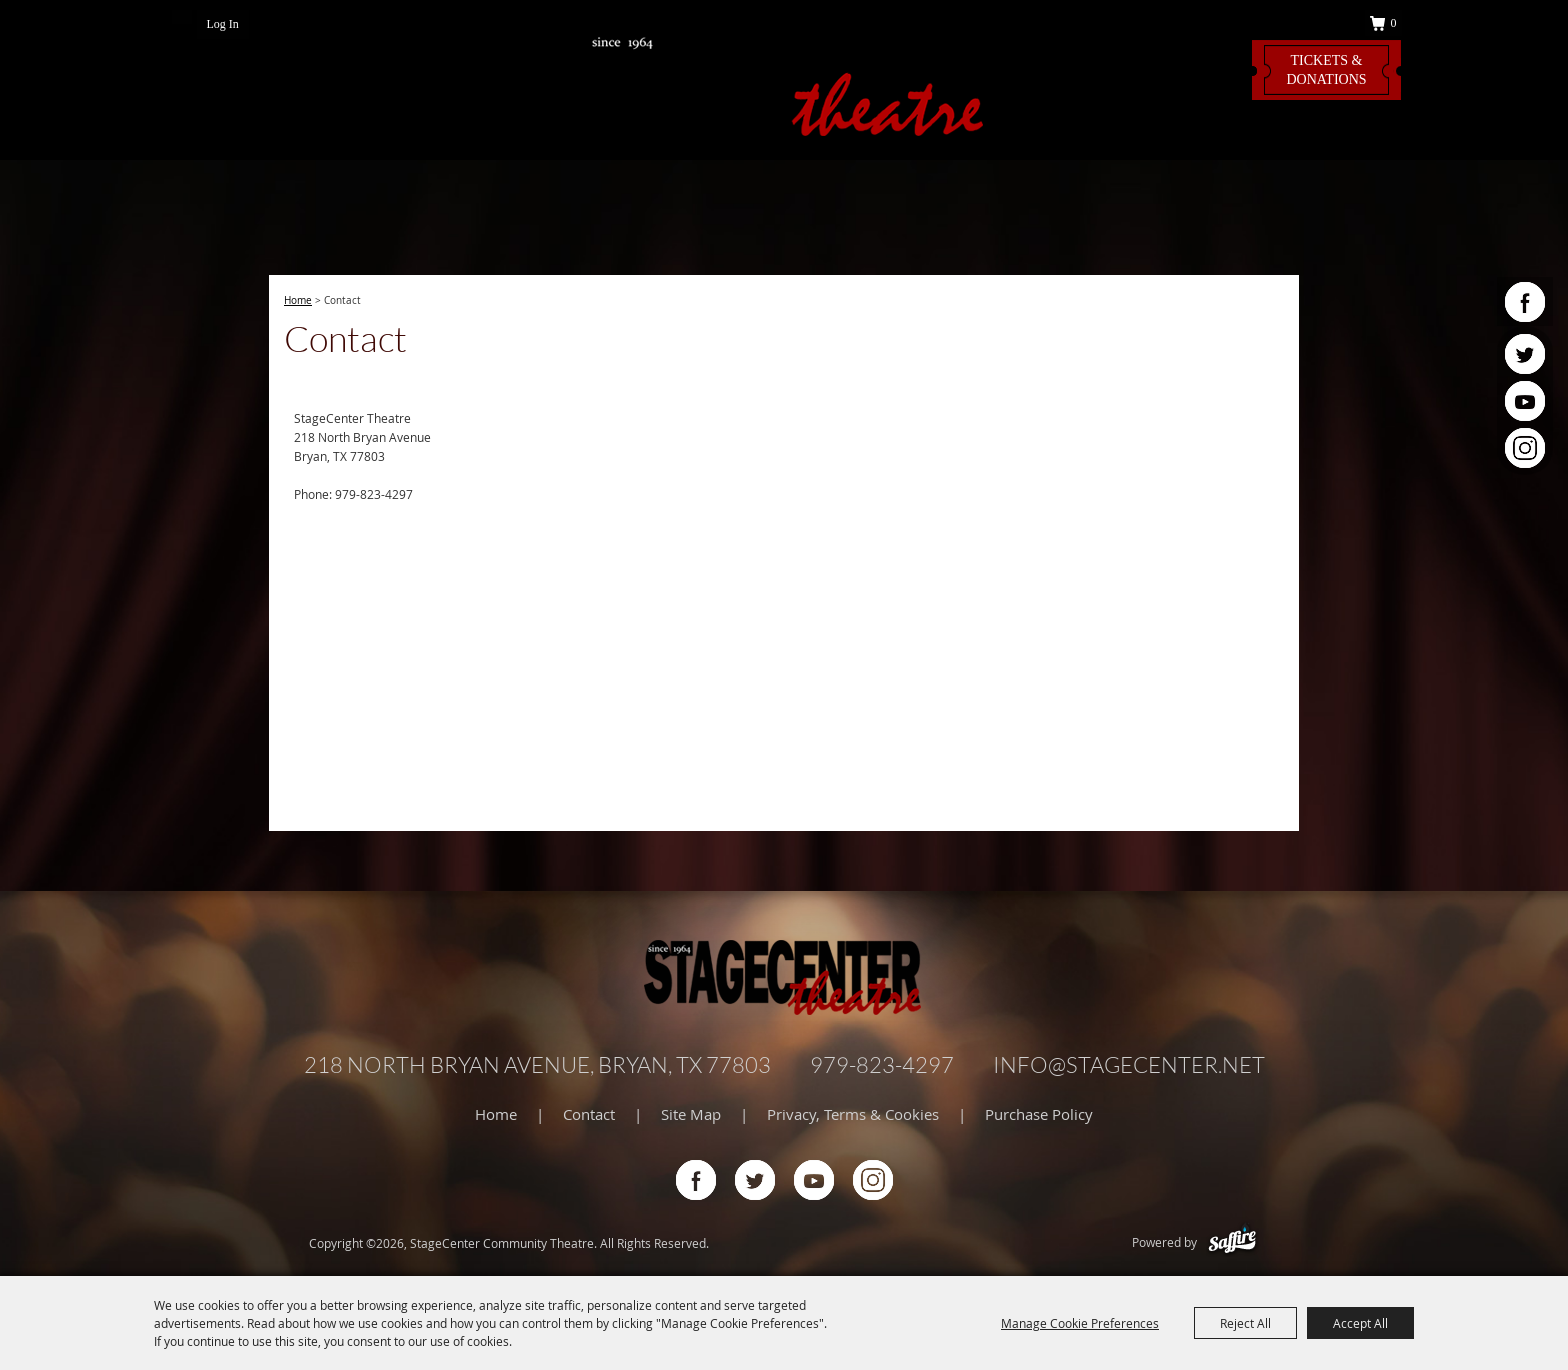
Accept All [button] (1360, 1323)
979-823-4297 (882, 1064)
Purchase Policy (1039, 1114)
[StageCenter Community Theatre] (784, 83)
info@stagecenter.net (1129, 1064)
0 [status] (1394, 23)
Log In (223, 24)
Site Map (691, 1114)
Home (298, 300)
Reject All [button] (1245, 1323)
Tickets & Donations (1326, 70)
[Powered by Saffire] (1232, 1242)
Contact (589, 1114)
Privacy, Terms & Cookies (853, 1114)
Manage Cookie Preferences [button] (1080, 1323)
